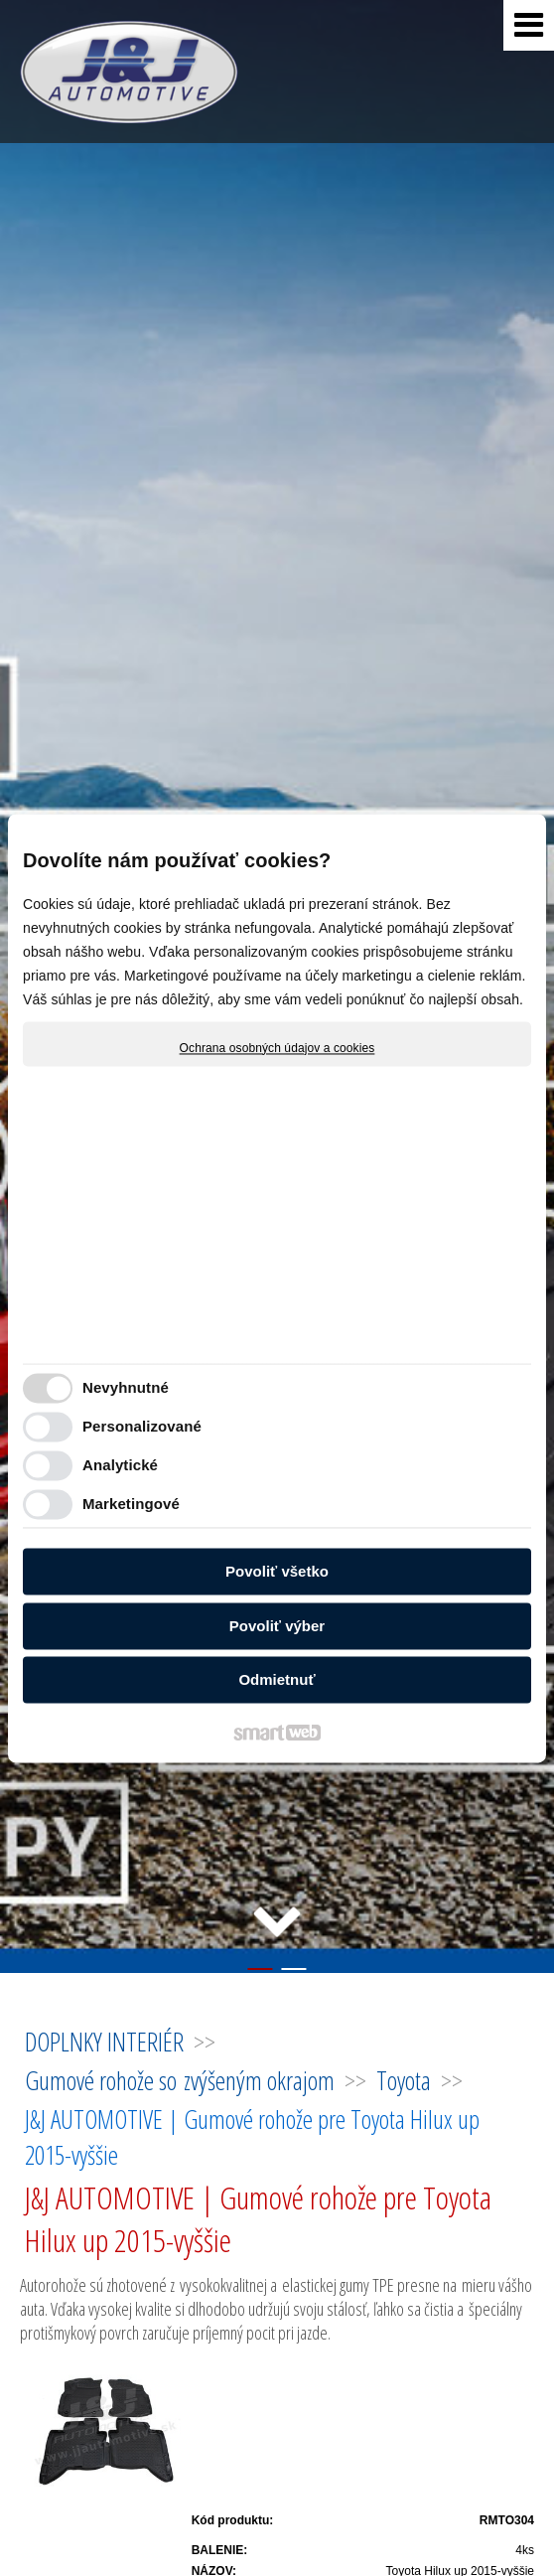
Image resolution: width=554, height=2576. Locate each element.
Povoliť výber (277, 1625)
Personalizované (142, 1426)
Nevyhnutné (125, 1387)
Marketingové (131, 1503)
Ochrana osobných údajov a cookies (277, 1048)
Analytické (120, 1464)
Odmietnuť (276, 1680)
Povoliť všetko (277, 1572)
